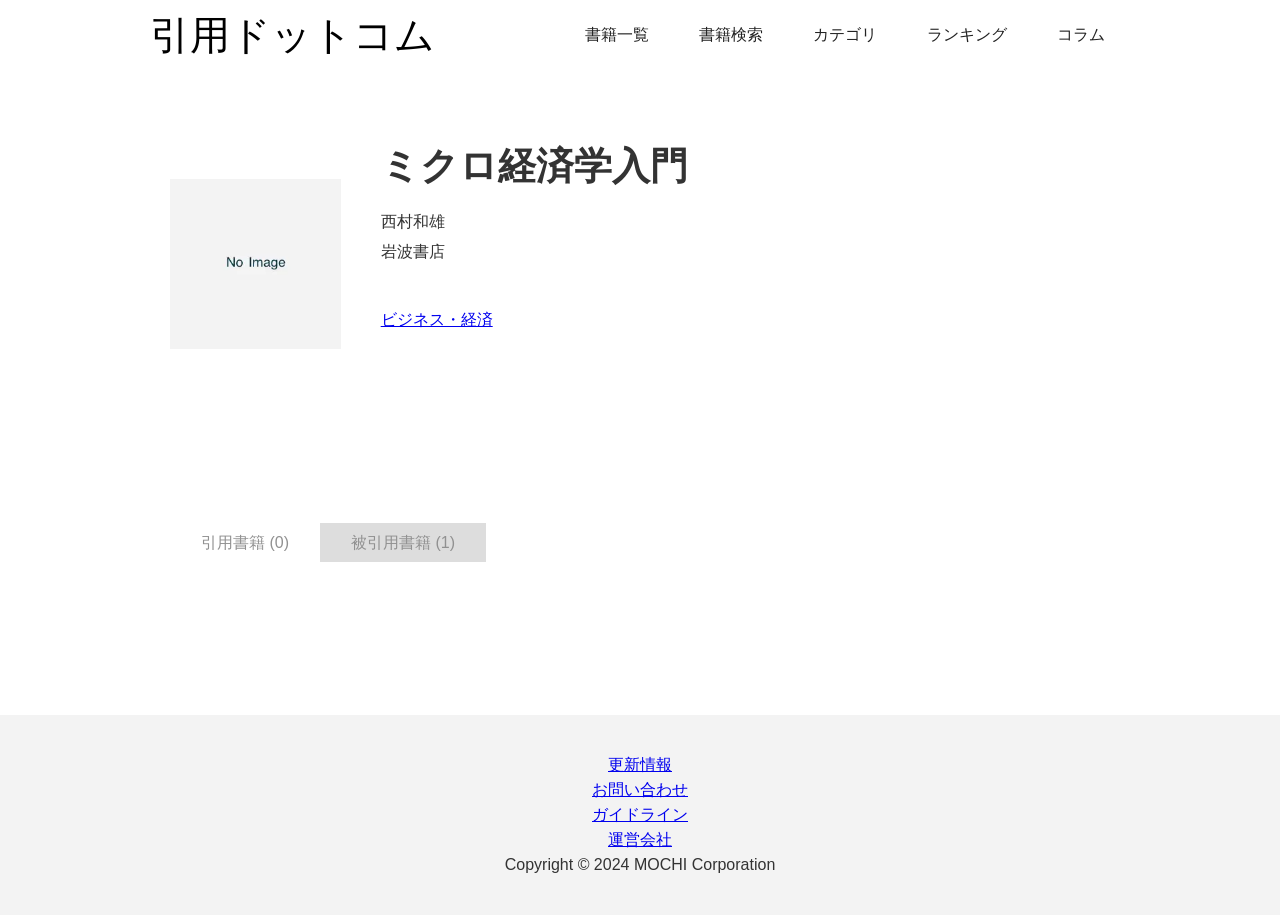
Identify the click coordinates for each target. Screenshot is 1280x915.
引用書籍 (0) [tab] (245, 542)
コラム (1081, 34)
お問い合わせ (640, 789)
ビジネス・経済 (437, 319)
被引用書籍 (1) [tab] (403, 542)
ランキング (967, 34)
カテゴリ (845, 34)
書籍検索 (731, 34)
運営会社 (640, 839)
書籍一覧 (617, 34)
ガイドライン (640, 814)
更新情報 (640, 764)
